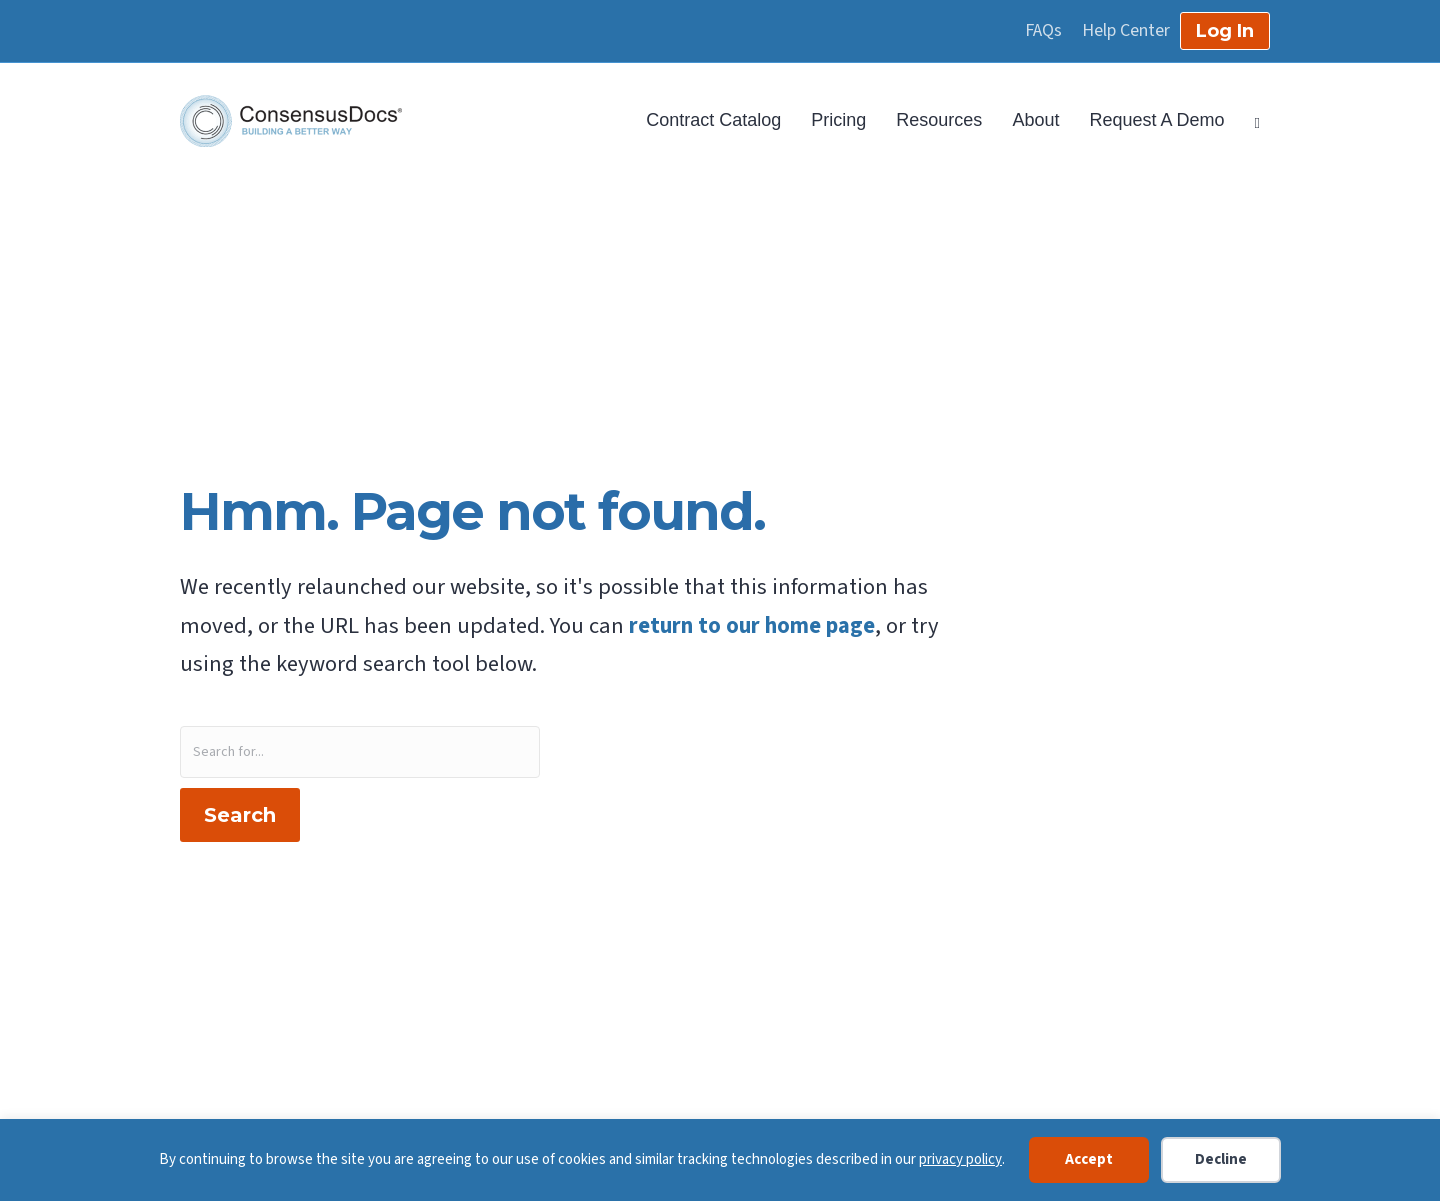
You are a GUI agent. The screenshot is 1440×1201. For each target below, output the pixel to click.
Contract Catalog (713, 120)
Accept (1089, 1159)
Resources (939, 120)
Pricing (838, 120)
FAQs (1043, 31)
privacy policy (960, 1159)
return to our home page (752, 626)
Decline (1221, 1159)
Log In (1225, 31)
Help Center (1126, 31)
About (1035, 120)
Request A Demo (1156, 120)
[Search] (1250, 121)
